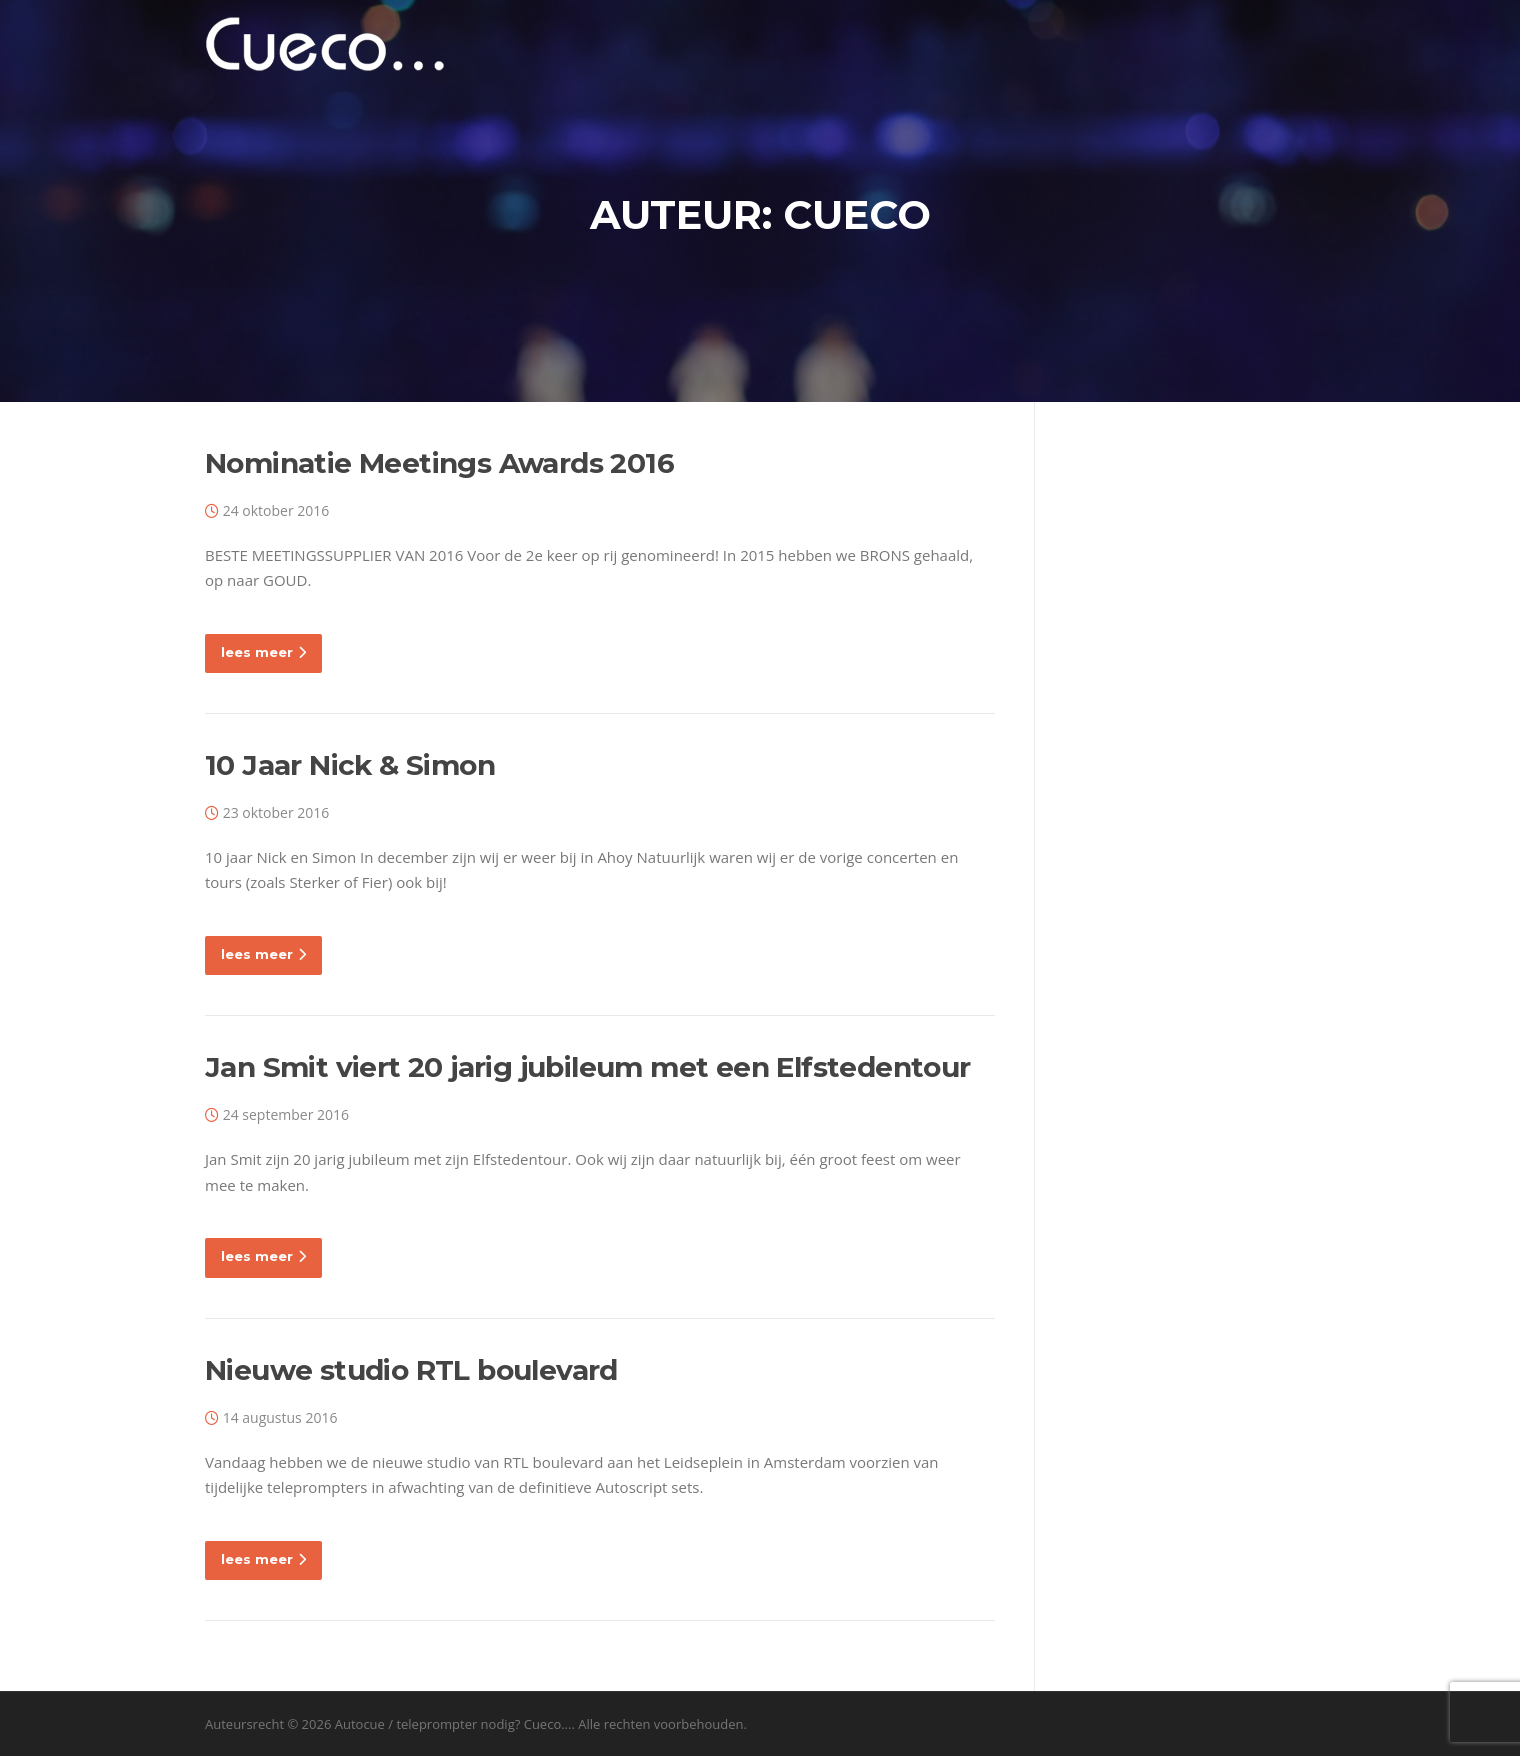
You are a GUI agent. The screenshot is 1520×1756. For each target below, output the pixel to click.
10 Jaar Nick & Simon (350, 765)
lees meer (263, 652)
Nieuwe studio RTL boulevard (411, 1370)
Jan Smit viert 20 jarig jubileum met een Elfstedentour (588, 1067)
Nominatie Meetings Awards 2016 (439, 463)
